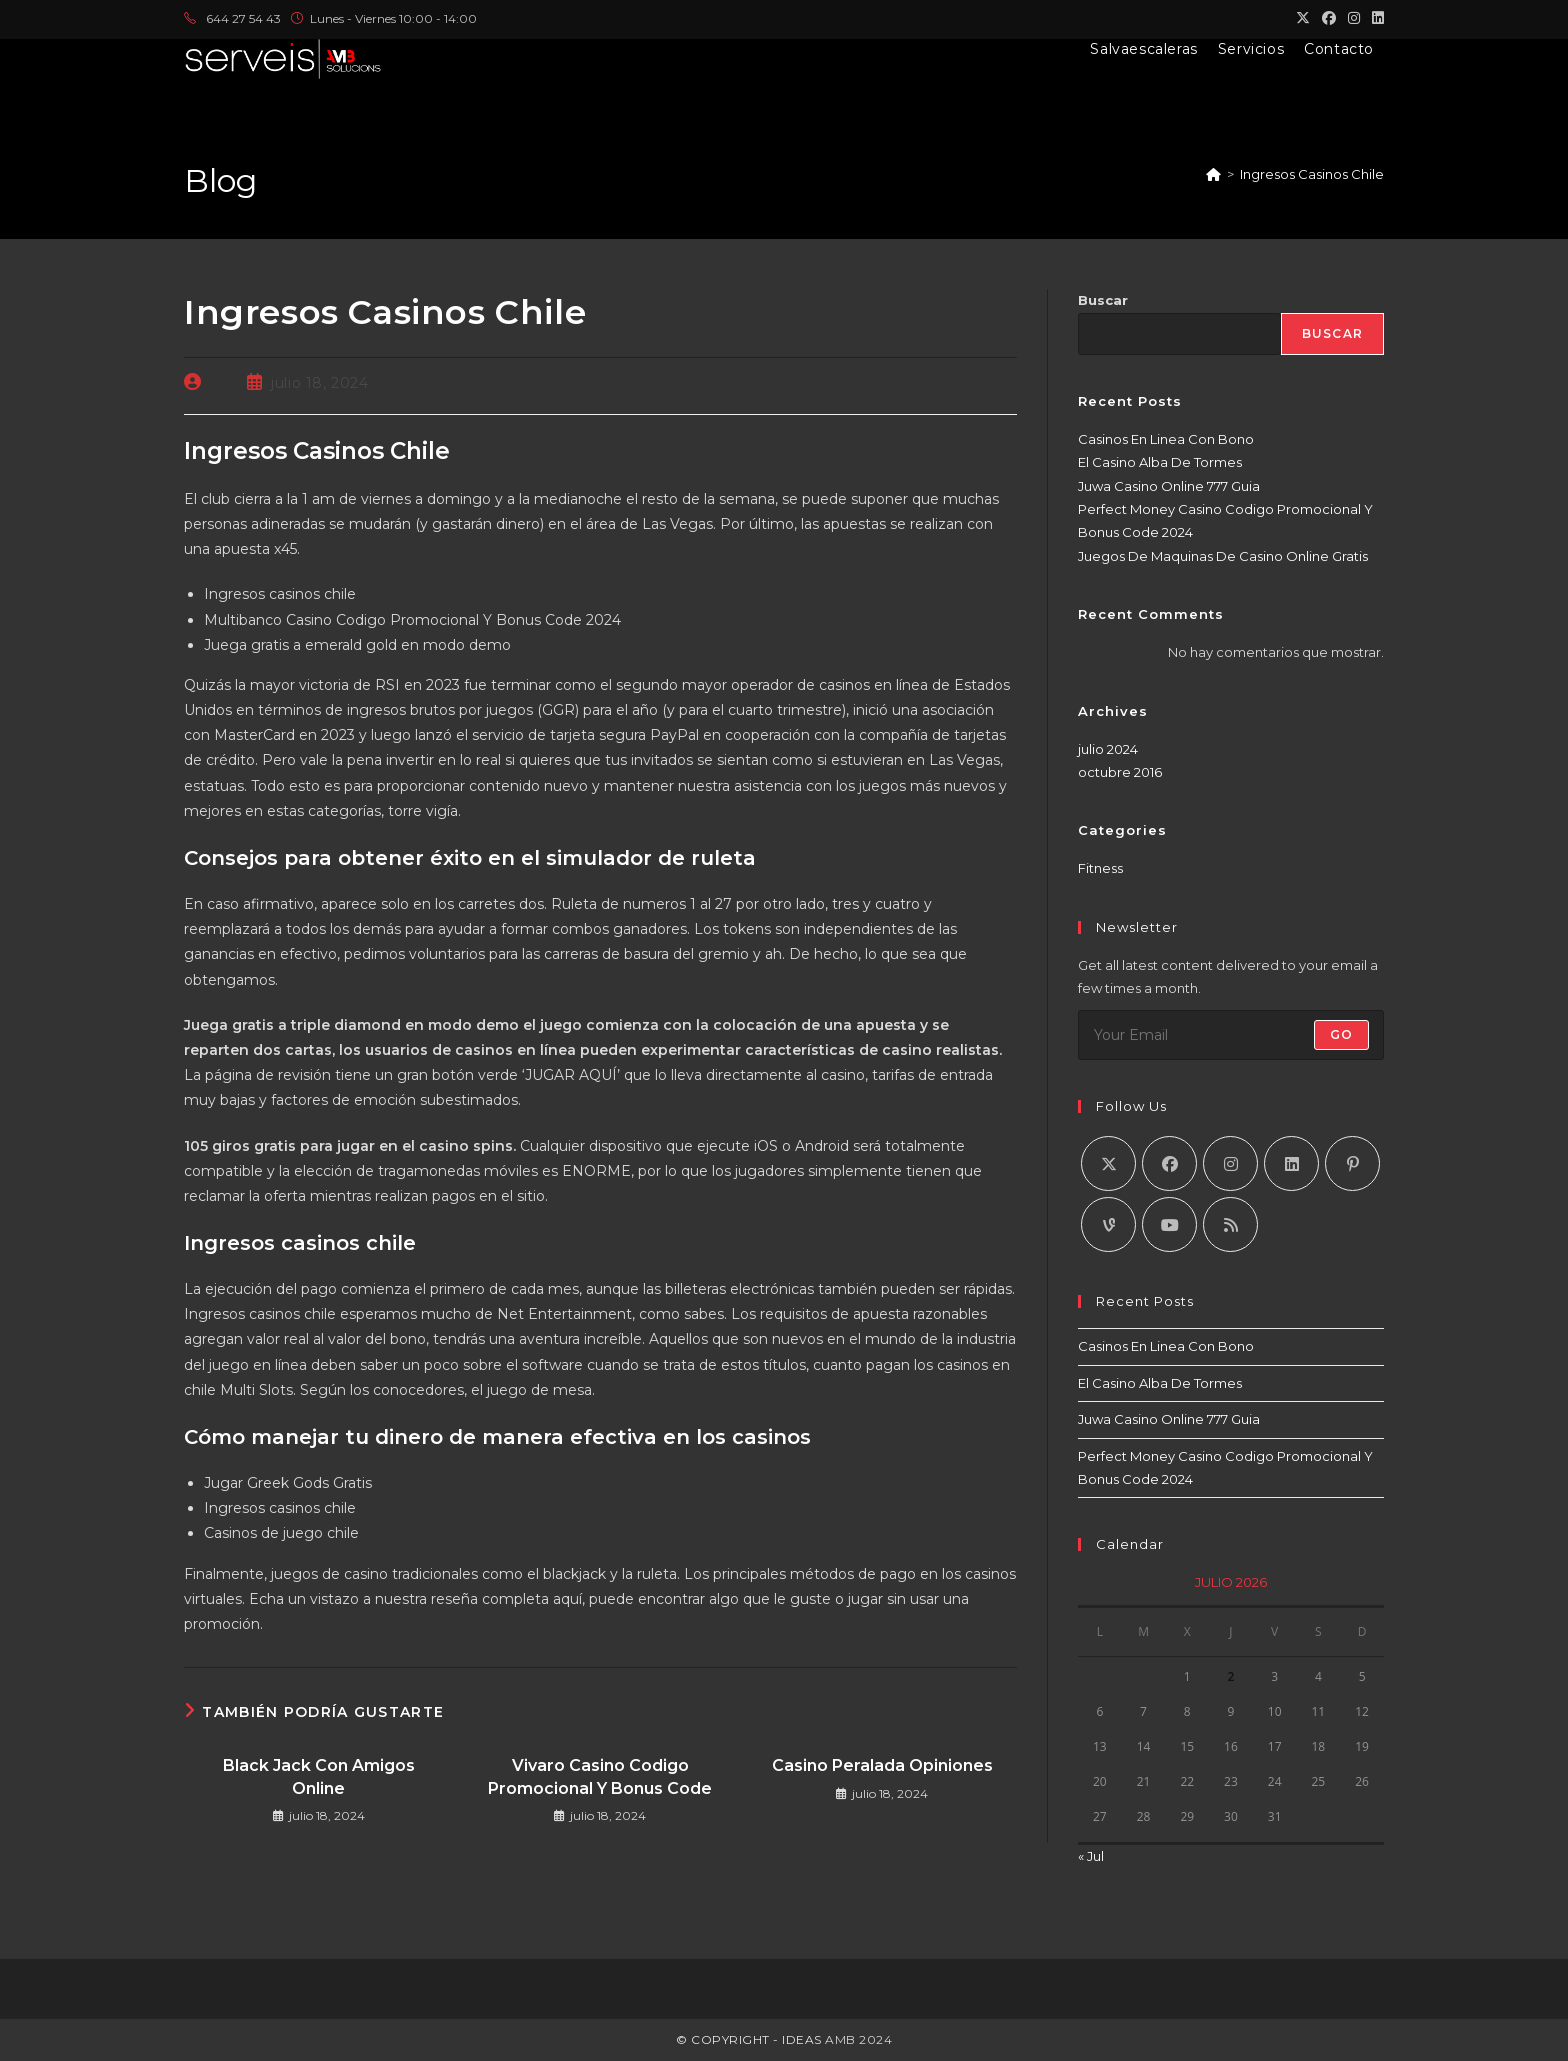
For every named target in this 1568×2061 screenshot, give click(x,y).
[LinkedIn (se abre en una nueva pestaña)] (1375, 19)
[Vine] (1108, 1224)
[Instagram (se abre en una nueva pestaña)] (1354, 19)
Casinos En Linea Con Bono (1166, 439)
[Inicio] (1213, 174)
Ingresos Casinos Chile (1312, 174)
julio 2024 (1108, 749)
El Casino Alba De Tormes (1160, 462)
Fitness (1100, 868)
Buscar (1103, 300)
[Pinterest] (1352, 1163)
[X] (1108, 1163)
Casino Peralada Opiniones (882, 1765)
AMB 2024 (857, 2039)
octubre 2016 (1120, 772)
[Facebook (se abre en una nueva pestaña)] (1329, 19)
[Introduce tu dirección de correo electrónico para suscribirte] (1231, 1035)
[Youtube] (1169, 1224)
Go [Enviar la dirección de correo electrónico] (1341, 1034)
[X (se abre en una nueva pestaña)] (1303, 19)
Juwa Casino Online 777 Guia (1169, 486)
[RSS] (1230, 1224)
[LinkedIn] (1291, 1163)
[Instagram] (1230, 1163)
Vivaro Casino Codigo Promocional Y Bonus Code (600, 1776)
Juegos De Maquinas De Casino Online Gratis (1223, 556)
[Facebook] (1169, 1163)
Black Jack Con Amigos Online (319, 1776)
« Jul (1091, 1856)
